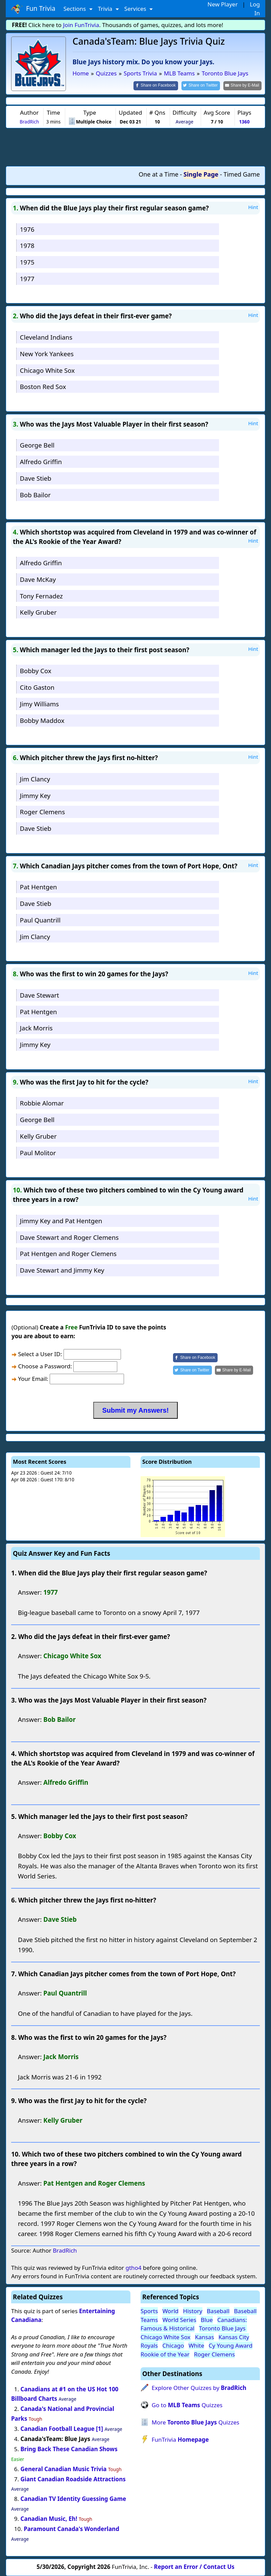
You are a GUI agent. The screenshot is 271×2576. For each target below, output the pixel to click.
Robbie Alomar (42, 1103)
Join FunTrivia (81, 25)
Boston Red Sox (43, 386)
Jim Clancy (35, 779)
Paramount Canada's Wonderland (71, 2529)
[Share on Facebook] (155, 85)
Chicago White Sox (47, 370)
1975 (27, 262)
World (171, 2311)
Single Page (200, 174)
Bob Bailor (35, 495)
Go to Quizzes (187, 2405)
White (196, 2345)
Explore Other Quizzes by (199, 2388)
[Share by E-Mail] (242, 85)
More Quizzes (195, 2422)
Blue (207, 2320)
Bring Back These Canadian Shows (69, 2449)
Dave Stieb (35, 478)
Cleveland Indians (46, 337)
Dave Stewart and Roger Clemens (69, 1237)
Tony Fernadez (41, 596)
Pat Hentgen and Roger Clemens (68, 1253)
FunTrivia (180, 2439)
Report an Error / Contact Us (194, 2567)
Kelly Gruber (38, 612)
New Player (222, 4)
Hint (253, 207)
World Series (179, 2320)
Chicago (173, 2345)
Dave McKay (38, 579)
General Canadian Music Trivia (64, 2469)
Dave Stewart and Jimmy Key (62, 1270)
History (192, 2311)
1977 (27, 278)
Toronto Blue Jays (223, 2328)
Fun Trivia (33, 9)
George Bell (37, 445)
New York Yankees (47, 353)
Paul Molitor (38, 1152)
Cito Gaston (37, 687)
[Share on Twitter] (200, 85)
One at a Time (158, 174)
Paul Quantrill (40, 920)
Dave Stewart (39, 995)
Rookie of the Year (165, 2354)
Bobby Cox (35, 670)
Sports (149, 2311)
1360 (244, 121)
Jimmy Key (35, 795)
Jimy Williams (39, 704)
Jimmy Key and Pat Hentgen (61, 1220)
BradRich (29, 121)
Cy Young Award (231, 2345)
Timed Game (241, 174)
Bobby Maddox (42, 720)
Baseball (218, 2311)
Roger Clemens (42, 811)
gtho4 (133, 2268)
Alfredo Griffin (41, 461)
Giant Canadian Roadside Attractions (73, 2479)
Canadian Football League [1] (62, 2429)
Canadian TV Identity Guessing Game (73, 2499)
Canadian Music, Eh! (49, 2519)
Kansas (204, 2337)
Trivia (106, 9)
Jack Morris (36, 1028)
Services (136, 9)
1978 (27, 245)
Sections (76, 9)
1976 (27, 229)
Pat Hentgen (38, 887)
